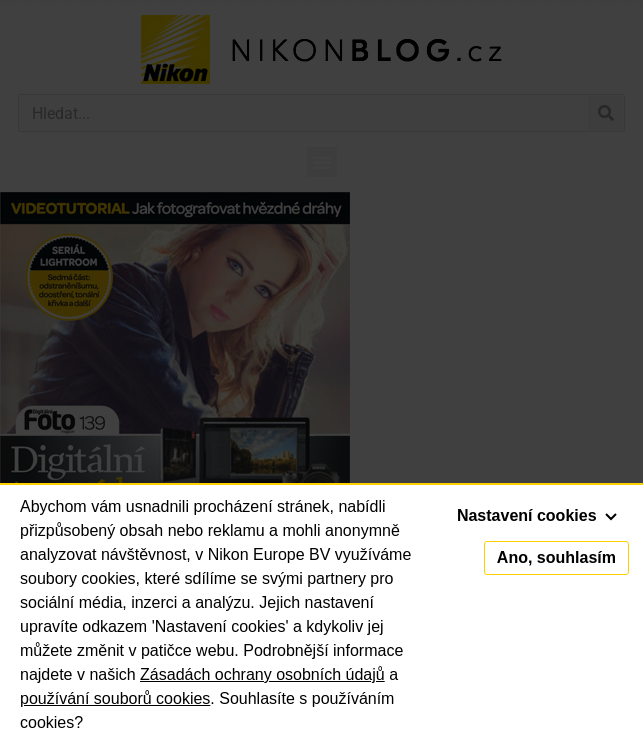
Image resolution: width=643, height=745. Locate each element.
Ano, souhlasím (556, 557)
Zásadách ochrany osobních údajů (262, 674)
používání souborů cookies (115, 698)
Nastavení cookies (537, 515)
